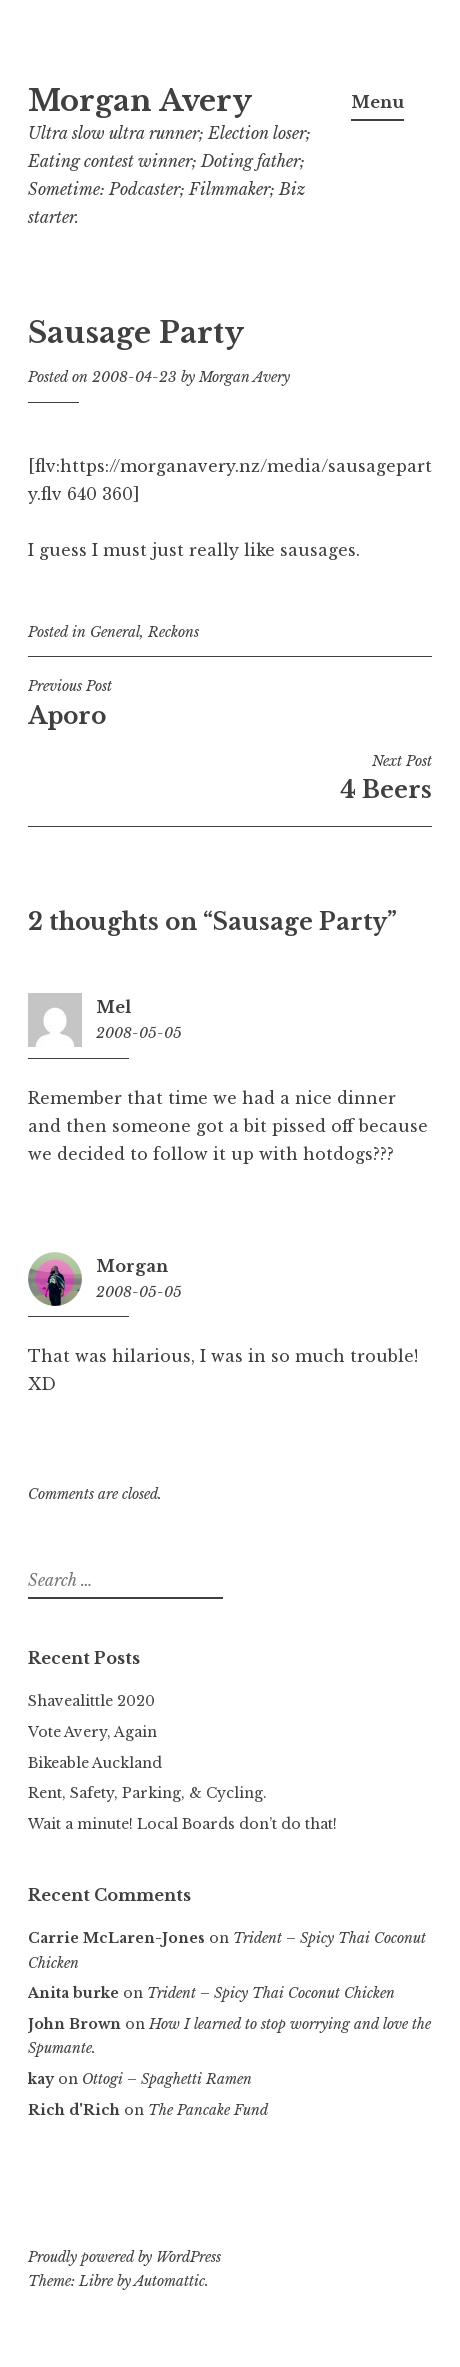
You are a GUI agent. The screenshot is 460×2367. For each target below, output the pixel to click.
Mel (113, 1007)
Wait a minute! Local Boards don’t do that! (182, 1824)
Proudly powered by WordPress (124, 2257)
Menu (377, 102)
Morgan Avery (140, 101)
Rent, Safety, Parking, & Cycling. (147, 1793)
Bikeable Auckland (95, 1763)
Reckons (173, 632)
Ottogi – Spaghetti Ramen (167, 2079)
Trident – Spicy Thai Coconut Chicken (271, 1993)
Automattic (169, 2281)
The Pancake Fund (208, 2110)
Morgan (132, 1266)
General (115, 632)
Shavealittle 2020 (91, 1701)
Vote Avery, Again (92, 1732)
